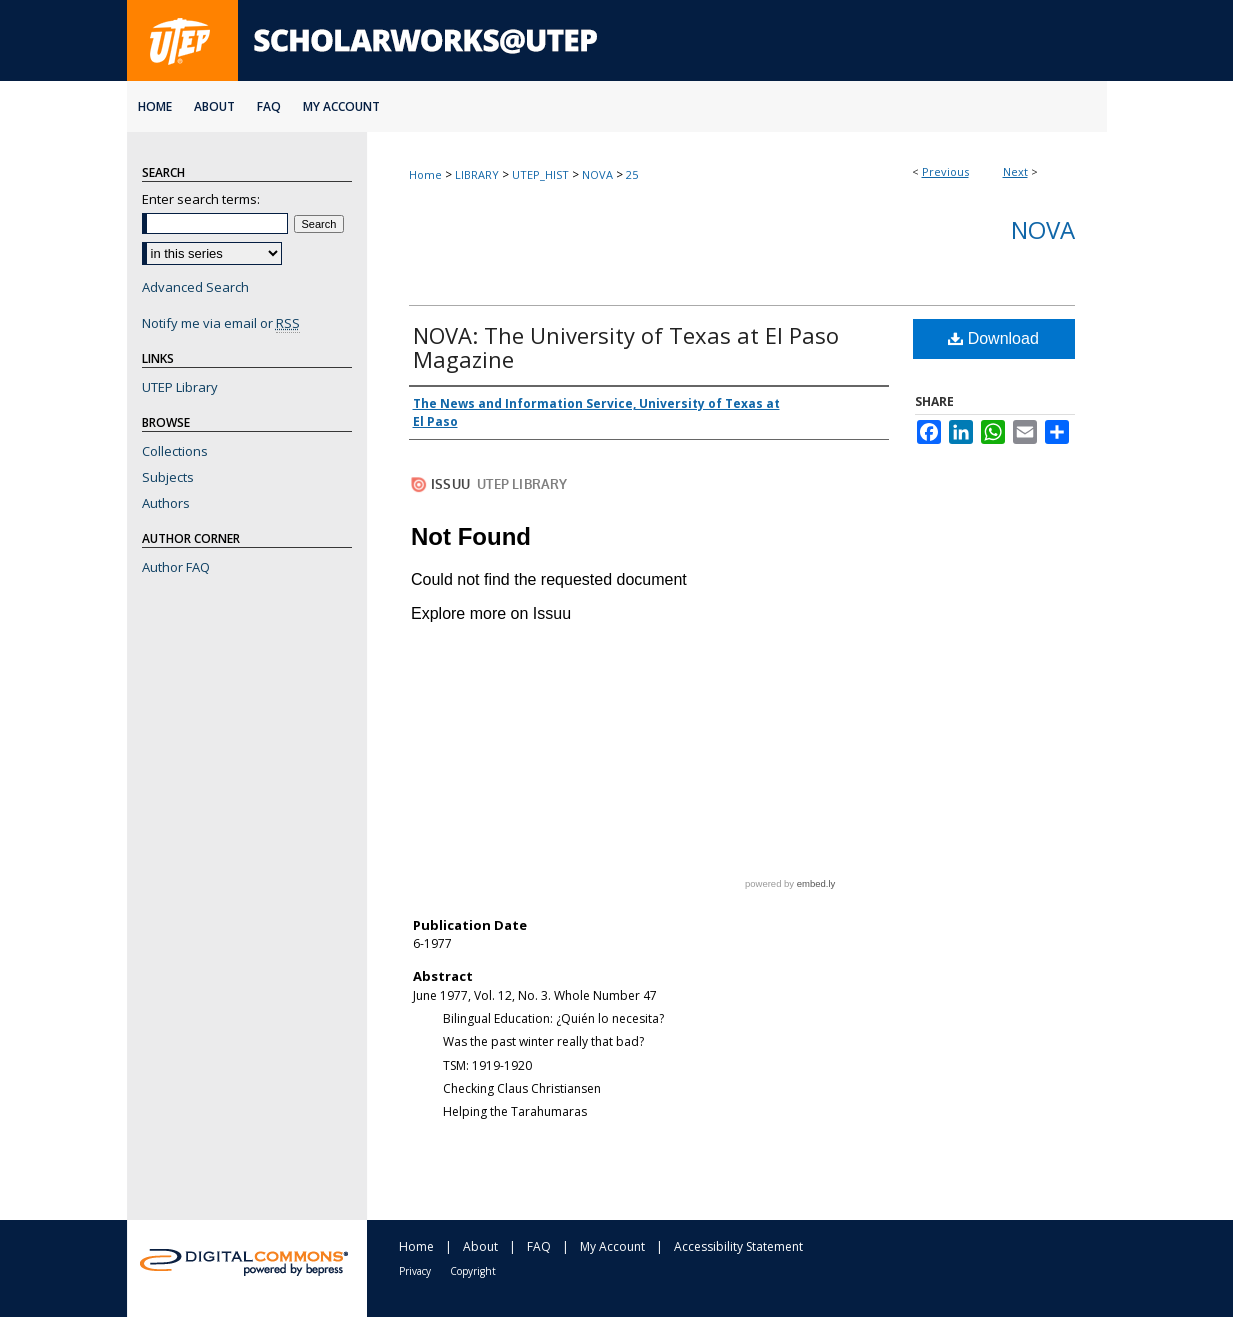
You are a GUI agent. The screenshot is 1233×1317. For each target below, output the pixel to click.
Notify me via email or (221, 323)
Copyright (473, 1271)
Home (425, 174)
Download (993, 338)
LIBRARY (477, 174)
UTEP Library (180, 387)
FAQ (539, 1246)
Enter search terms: (201, 199)
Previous (945, 171)
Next (1015, 171)
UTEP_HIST (540, 174)
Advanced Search (195, 287)
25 (632, 174)
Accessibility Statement (738, 1246)
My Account (612, 1246)
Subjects (168, 477)
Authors (166, 503)
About (480, 1246)
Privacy (415, 1271)
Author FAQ (176, 567)
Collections (175, 451)
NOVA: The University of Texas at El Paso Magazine (626, 347)
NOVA (597, 174)
